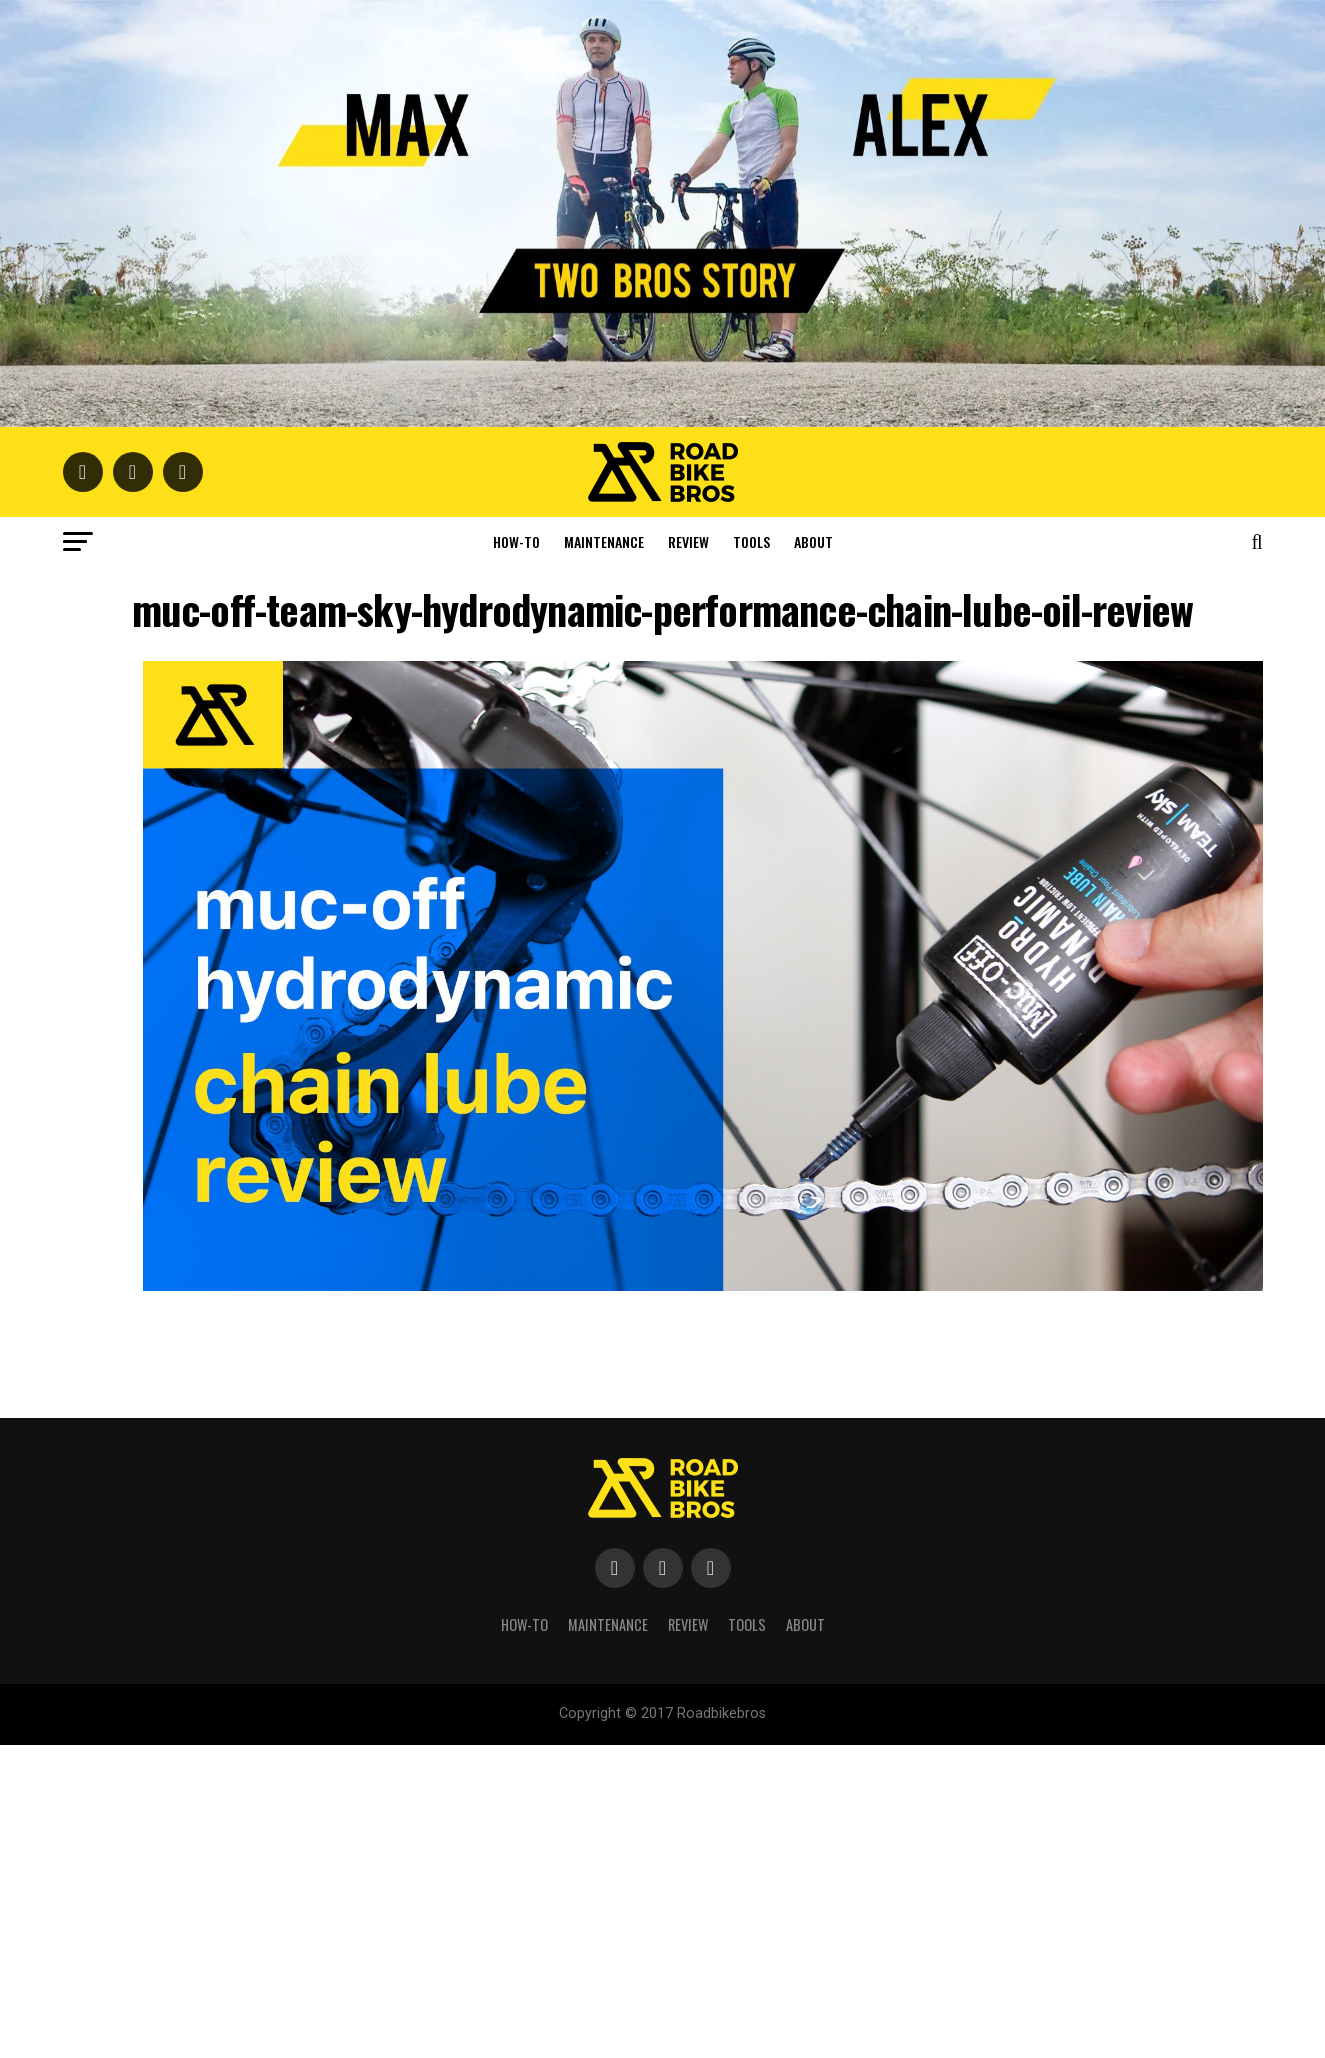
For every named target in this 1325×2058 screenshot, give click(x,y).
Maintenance (604, 541)
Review (688, 541)
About (813, 541)
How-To (516, 541)
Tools (751, 541)
